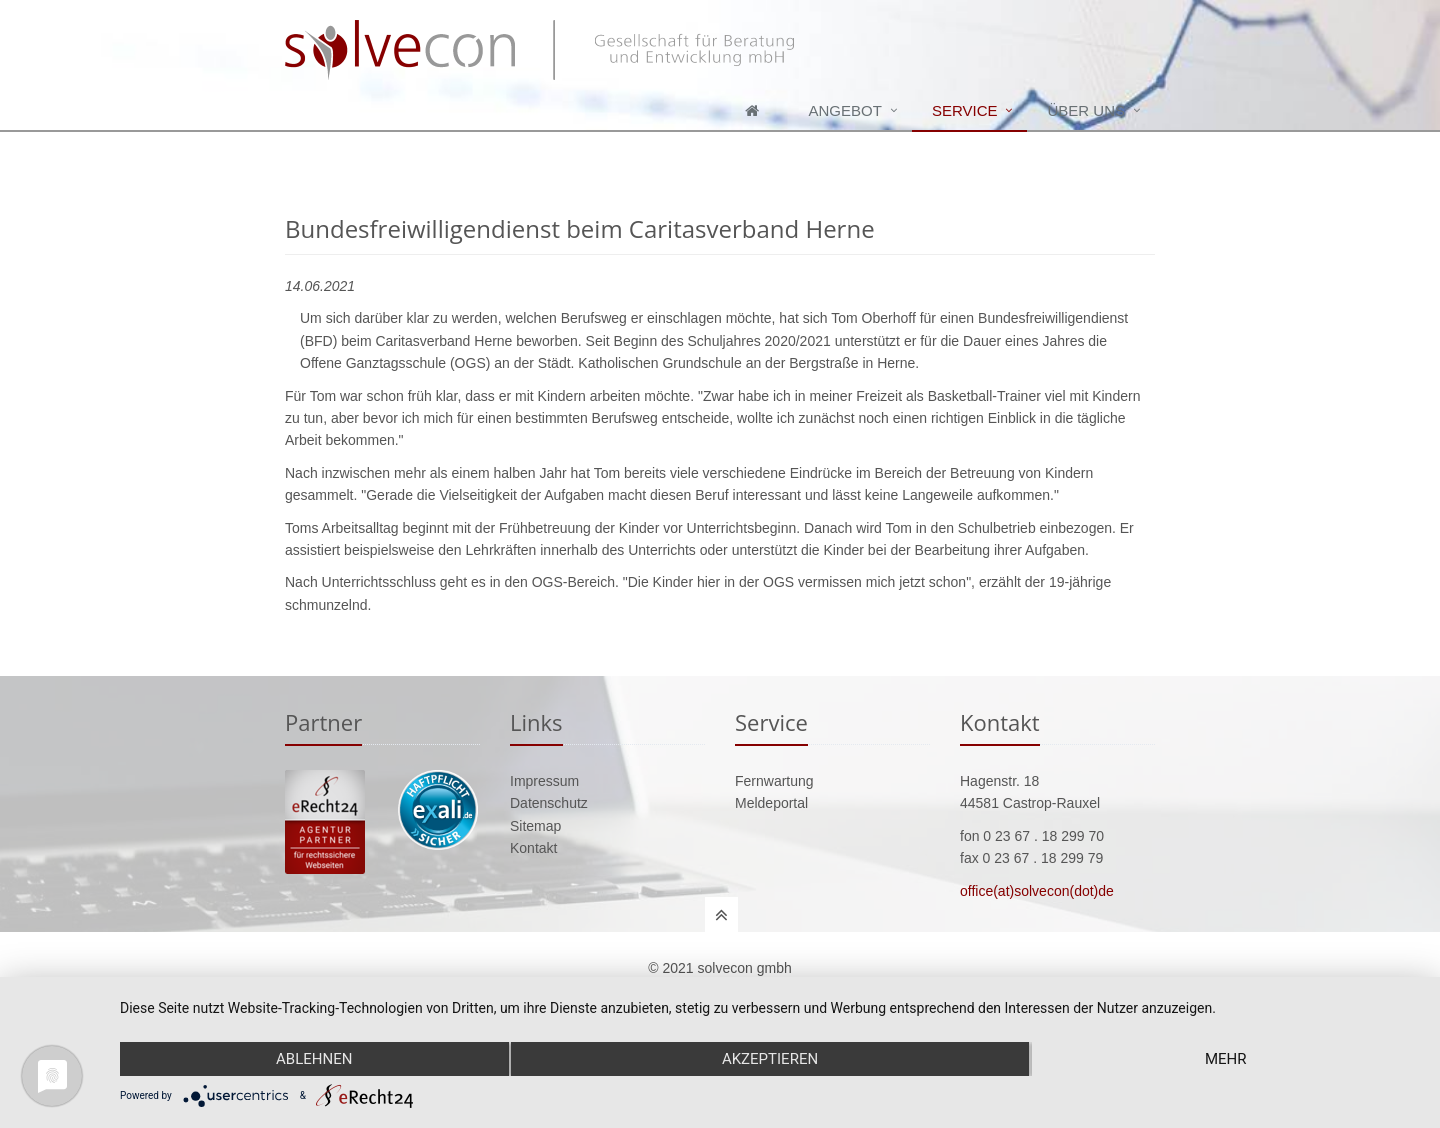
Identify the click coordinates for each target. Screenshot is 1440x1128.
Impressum (544, 781)
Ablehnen (314, 1059)
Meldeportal (771, 803)
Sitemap (535, 826)
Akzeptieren (770, 1059)
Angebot (845, 110)
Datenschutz (549, 803)
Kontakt (533, 848)
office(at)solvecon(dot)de (1037, 891)
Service (965, 110)
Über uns (1086, 110)
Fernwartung (774, 781)
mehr (1226, 1059)
